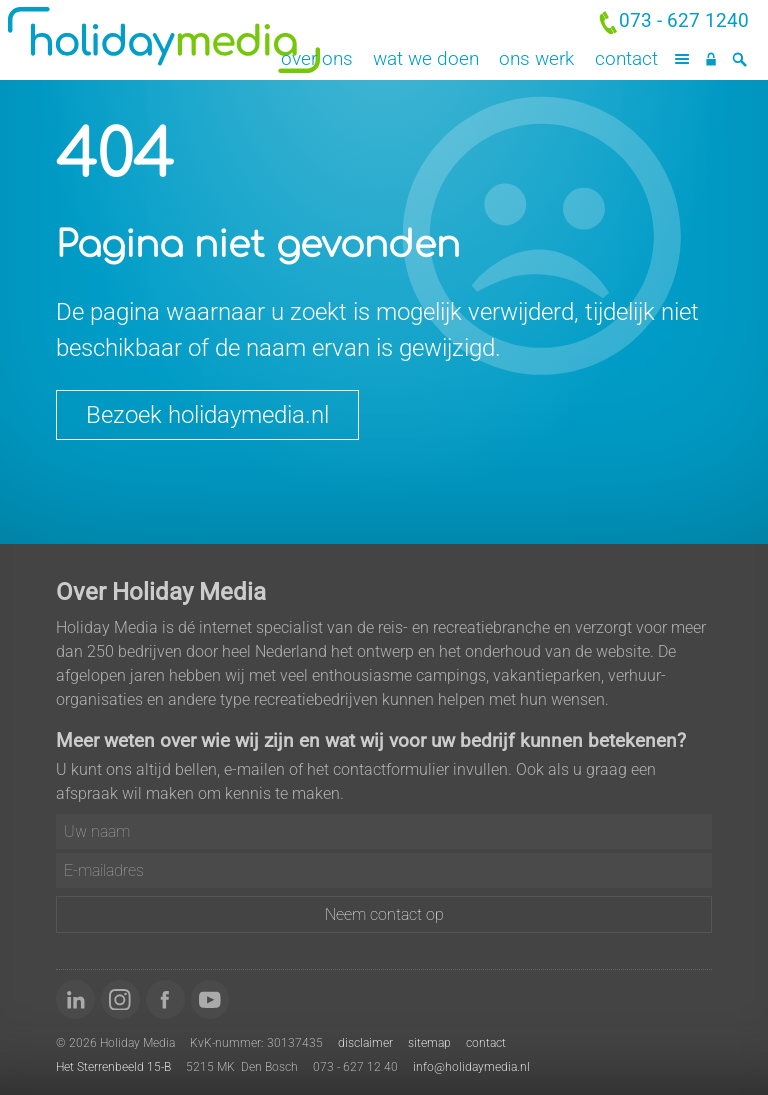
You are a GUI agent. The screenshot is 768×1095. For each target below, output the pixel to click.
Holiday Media (192, 40)
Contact (626, 58)
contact (486, 1043)
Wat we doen (426, 58)
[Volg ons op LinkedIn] (75, 999)
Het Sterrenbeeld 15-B (113, 1067)
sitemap (429, 1043)
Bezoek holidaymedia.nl (207, 415)
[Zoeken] (739, 59)
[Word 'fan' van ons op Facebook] (165, 999)
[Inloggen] (710, 59)
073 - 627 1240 (684, 20)
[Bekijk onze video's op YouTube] (210, 999)
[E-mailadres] (384, 870)
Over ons (317, 58)
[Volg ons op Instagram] (120, 999)
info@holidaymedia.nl (471, 1067)
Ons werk (536, 58)
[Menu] (682, 59)
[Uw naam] (384, 831)
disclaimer (365, 1043)
